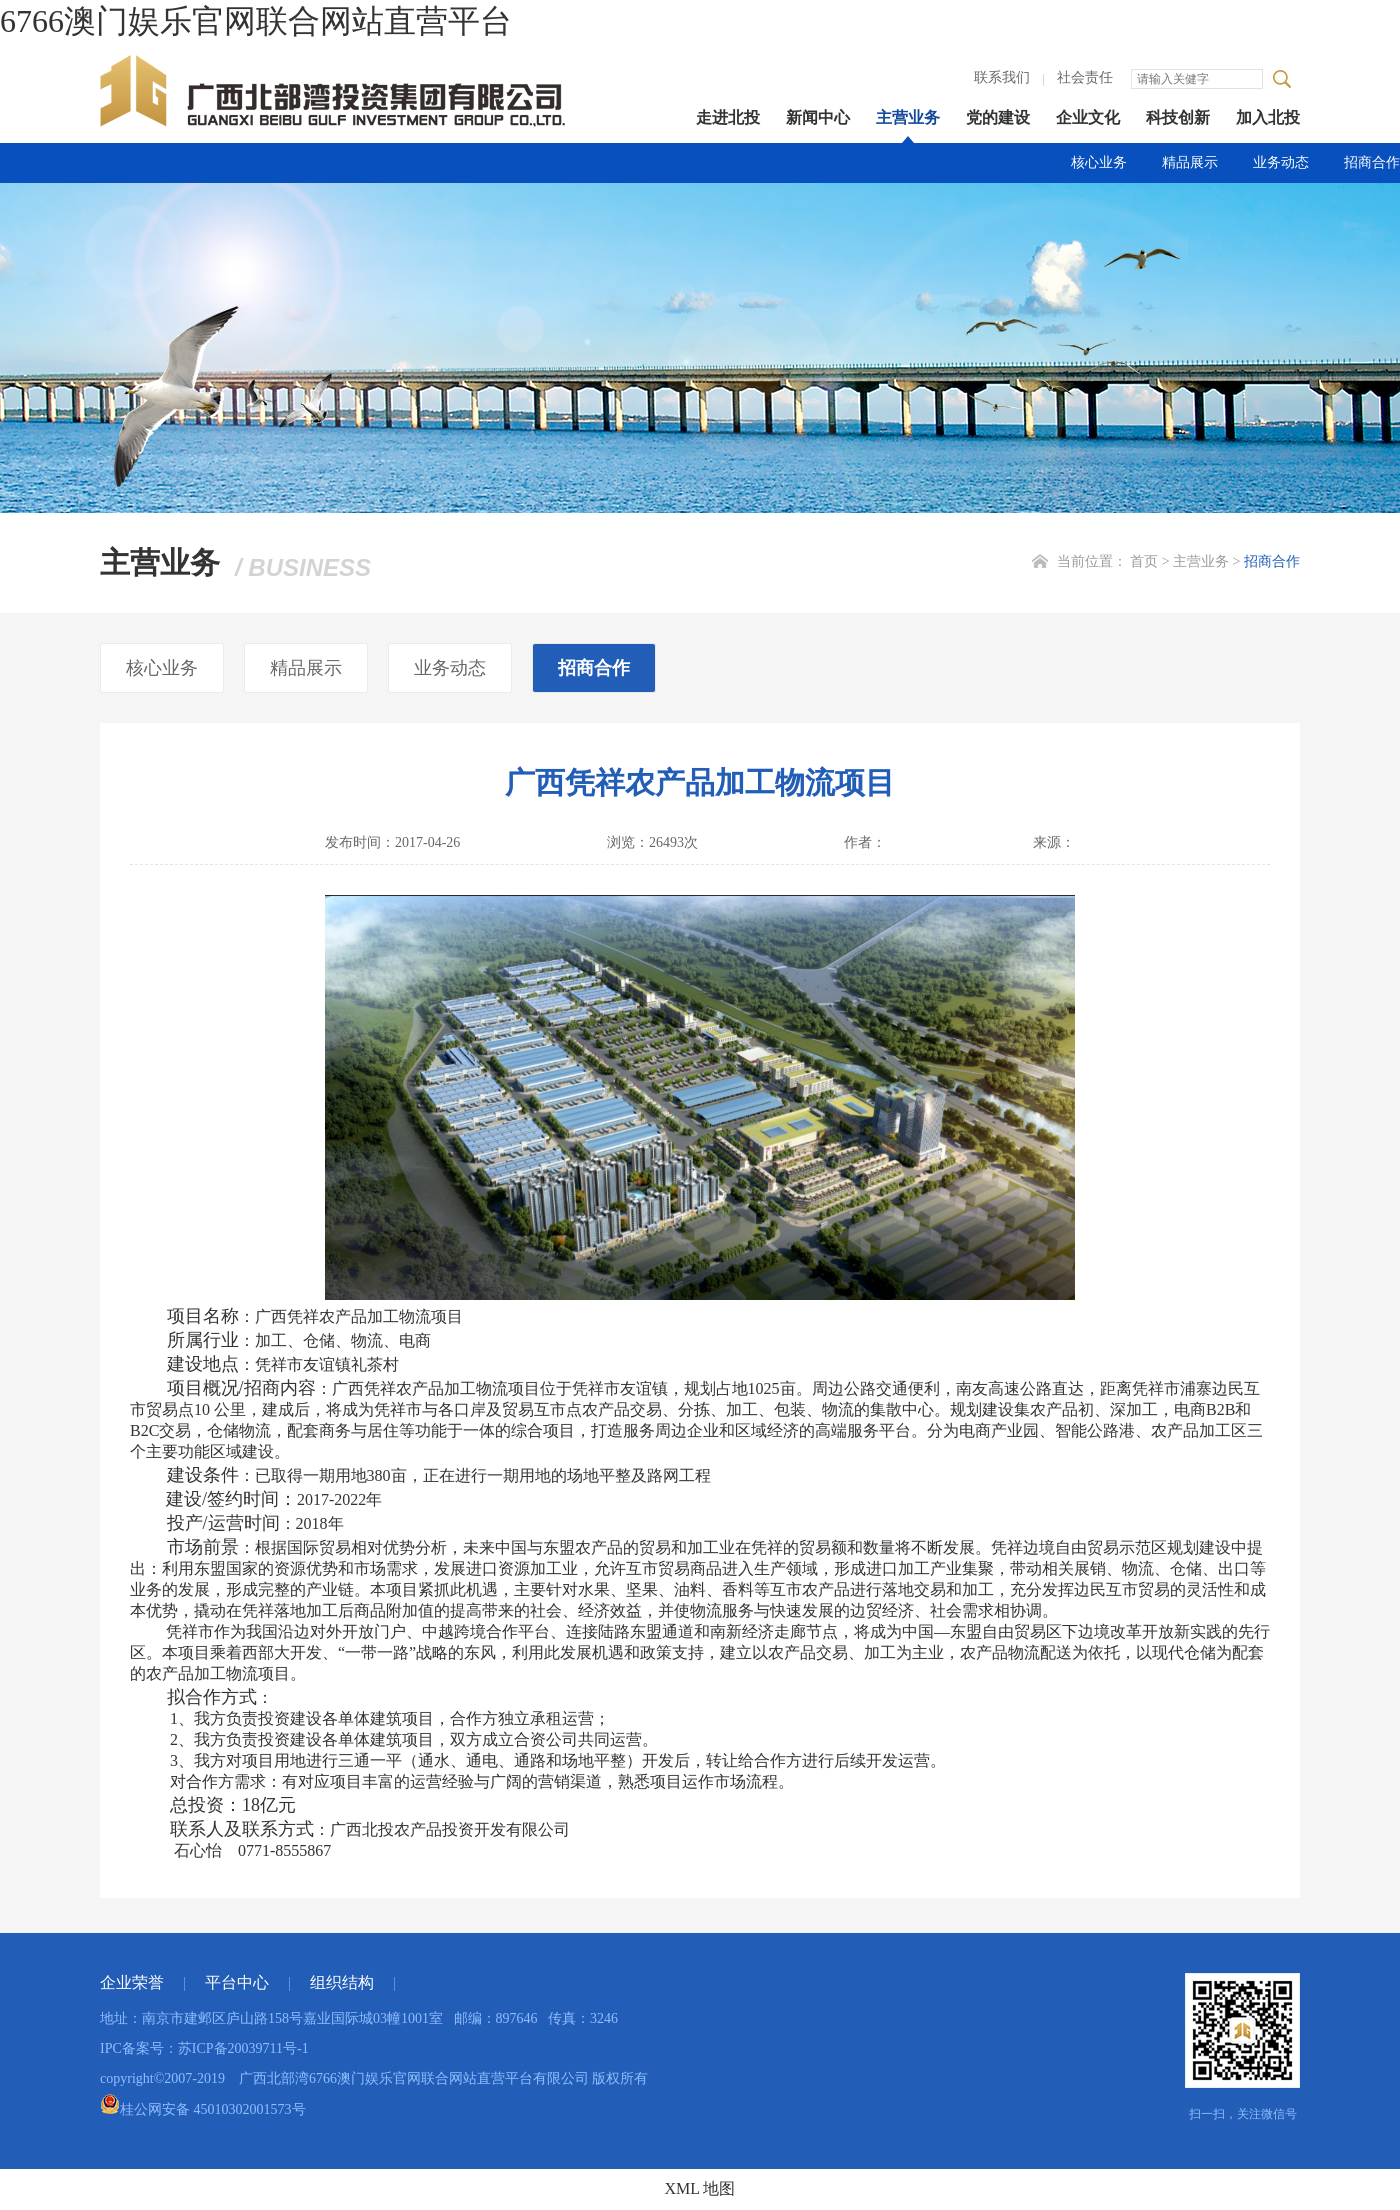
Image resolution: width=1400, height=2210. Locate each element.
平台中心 (237, 1982)
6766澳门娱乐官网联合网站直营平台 (256, 21)
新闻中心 (818, 117)
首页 (1144, 561)
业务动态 (1281, 162)
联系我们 (1002, 77)
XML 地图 (700, 2188)
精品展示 (1190, 162)
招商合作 (1372, 162)
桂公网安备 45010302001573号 (203, 2109)
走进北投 (728, 117)
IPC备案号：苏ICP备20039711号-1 (204, 2048)
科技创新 (1178, 117)
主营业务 (908, 117)
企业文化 (1088, 117)
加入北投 (1268, 117)
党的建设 (998, 117)
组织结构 (342, 1982)
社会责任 (1085, 77)
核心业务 (1099, 162)
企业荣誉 (132, 1982)
